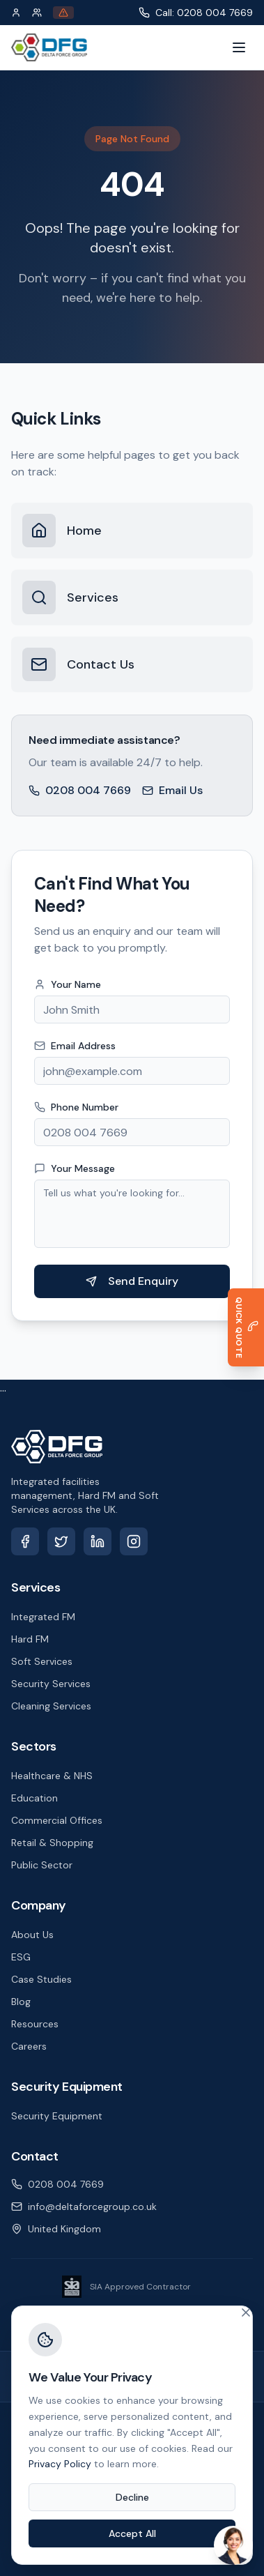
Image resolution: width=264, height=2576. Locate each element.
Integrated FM (43, 1616)
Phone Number (83, 1107)
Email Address (82, 1045)
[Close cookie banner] (246, 2312)
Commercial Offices (56, 1820)
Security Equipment (56, 2116)
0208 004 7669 (80, 790)
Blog (21, 2001)
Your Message (81, 1168)
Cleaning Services (51, 1706)
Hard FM (30, 1639)
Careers (29, 2046)
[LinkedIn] (97, 1541)
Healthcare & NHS (52, 1775)
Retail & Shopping (52, 1842)
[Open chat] (233, 2545)
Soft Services (41, 1661)
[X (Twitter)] (61, 1541)
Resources (35, 2024)
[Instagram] (134, 1541)
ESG (21, 1957)
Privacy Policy (60, 2463)
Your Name (74, 984)
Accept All (132, 2533)
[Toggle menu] (239, 47)
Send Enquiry (139, 1281)
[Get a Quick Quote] (243, 1327)
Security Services (51, 1683)
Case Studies (41, 1979)
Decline (132, 2497)
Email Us (172, 790)
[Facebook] (25, 1541)
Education (34, 1798)
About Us (32, 1934)
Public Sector (41, 1865)
